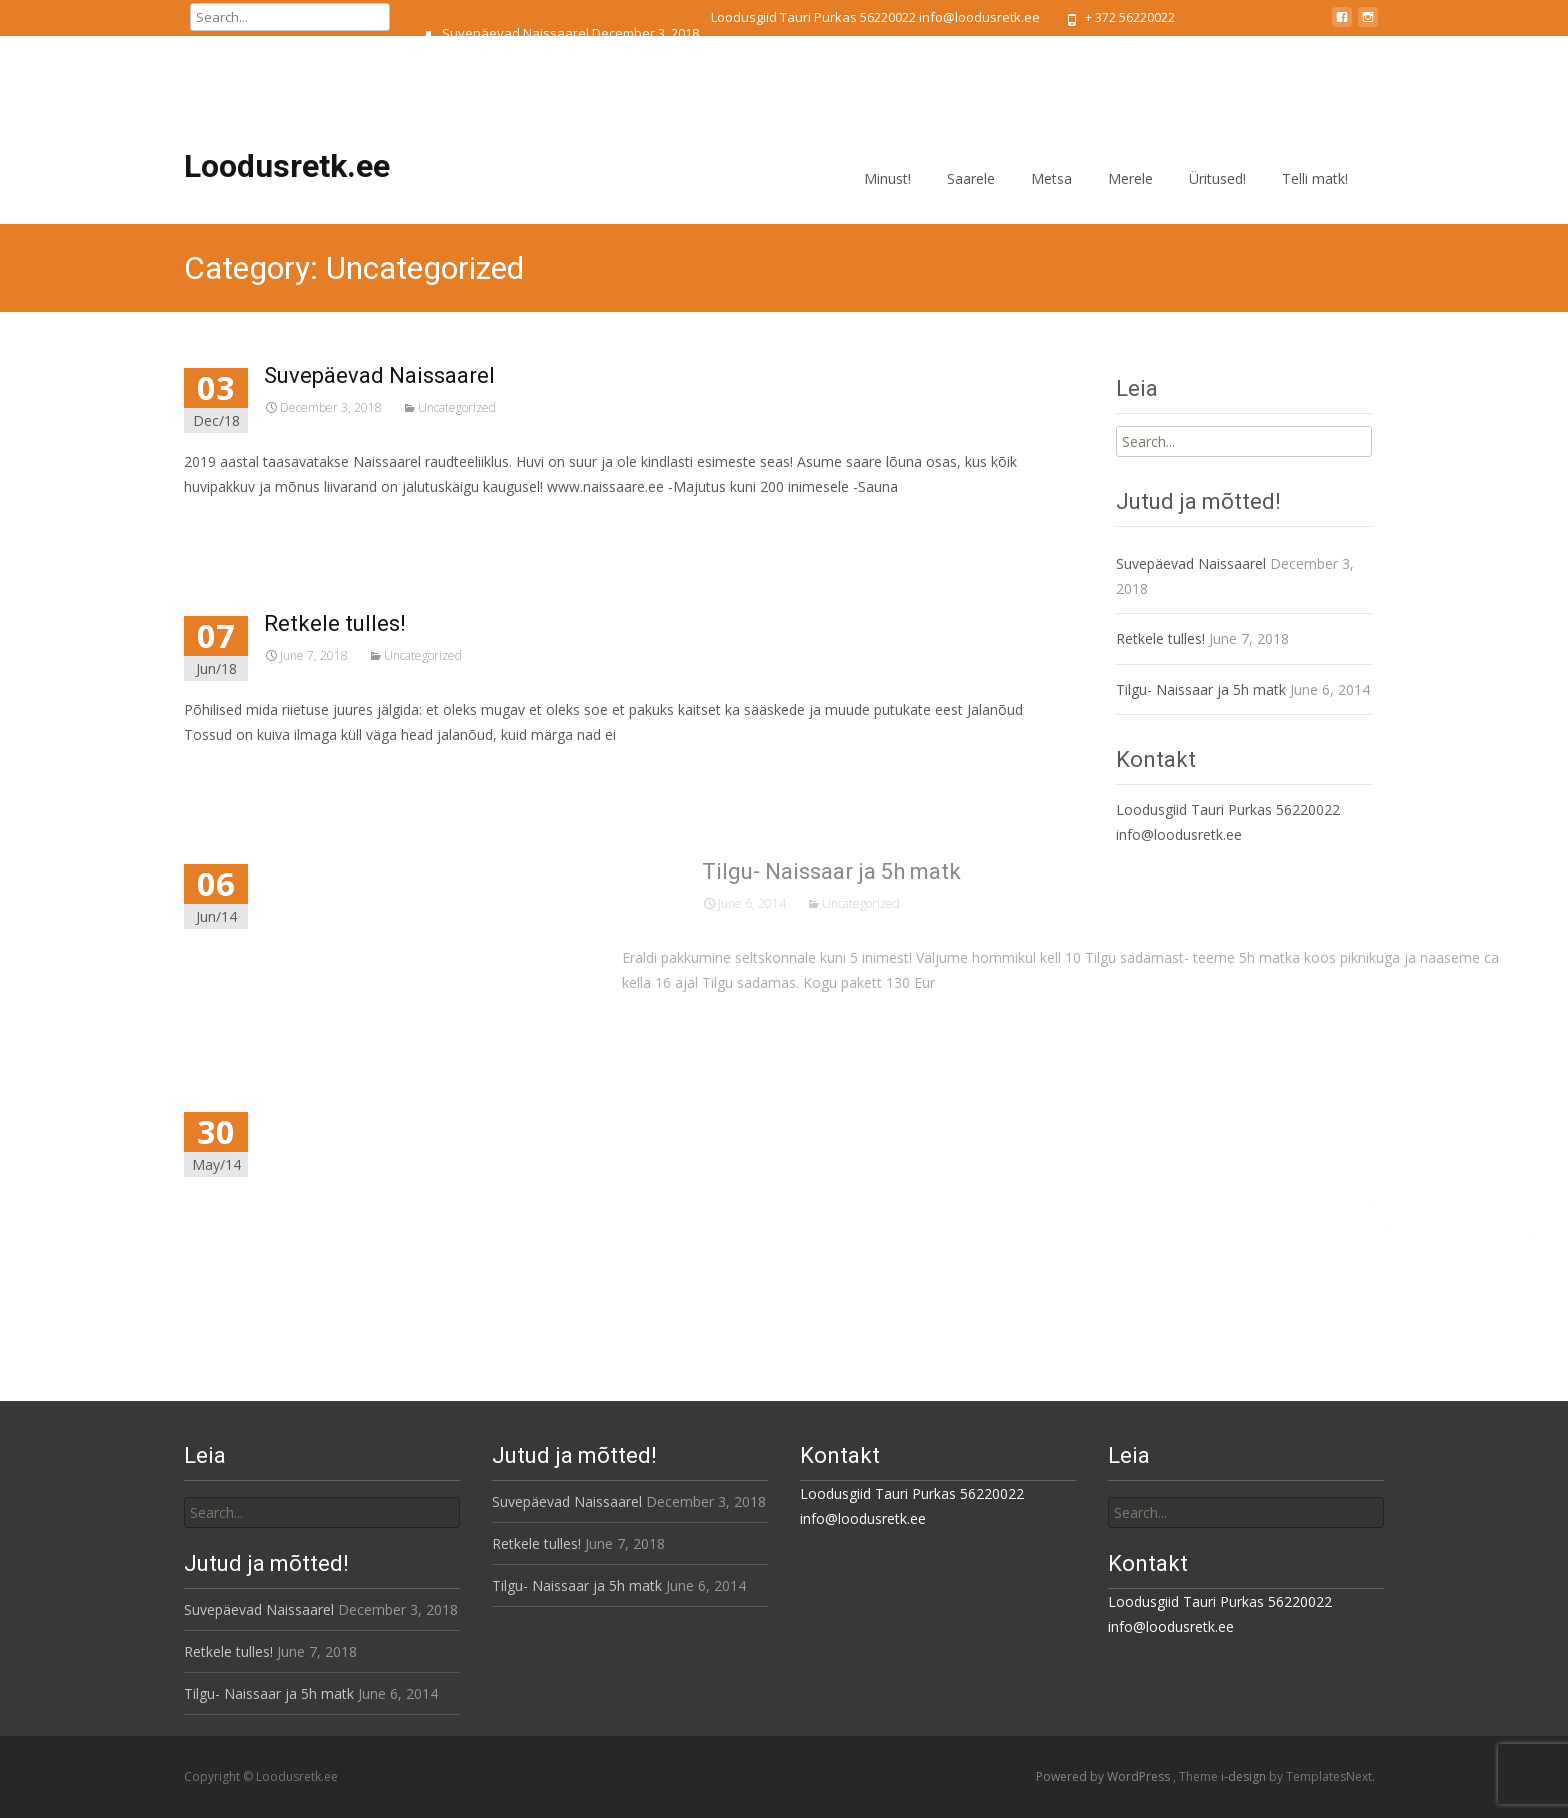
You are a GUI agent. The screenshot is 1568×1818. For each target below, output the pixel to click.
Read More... (250, 547)
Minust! (887, 196)
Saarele (971, 196)
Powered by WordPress (1104, 1776)
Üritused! (1217, 196)
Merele (1130, 196)
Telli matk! (1315, 196)
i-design (1245, 1776)
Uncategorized (479, 407)
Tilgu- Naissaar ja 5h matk (519, 101)
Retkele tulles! (484, 67)
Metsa (1051, 196)
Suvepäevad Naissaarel (515, 33)
